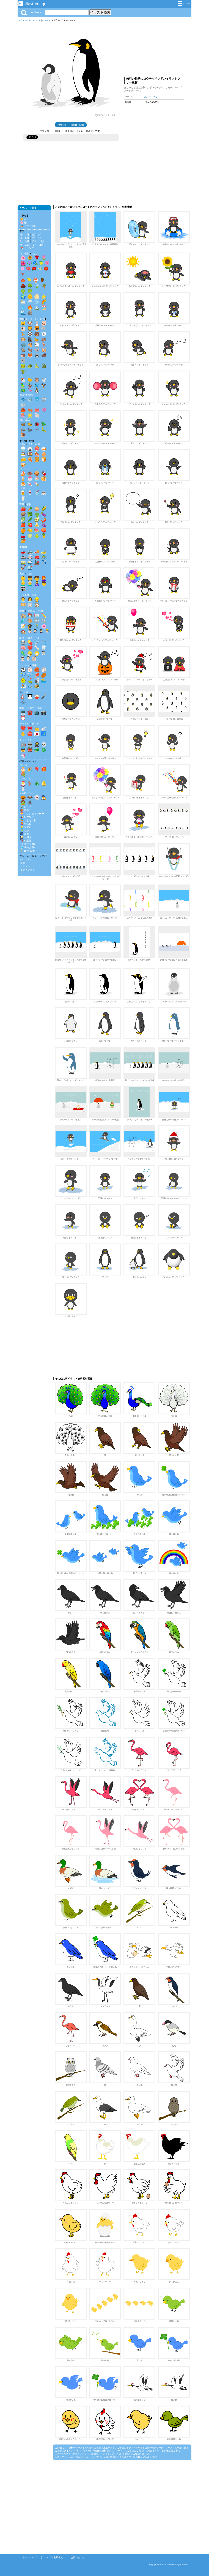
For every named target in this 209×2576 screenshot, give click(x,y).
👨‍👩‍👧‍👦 (23, 588)
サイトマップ (30, 2557)
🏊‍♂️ (44, 680)
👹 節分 (24, 810)
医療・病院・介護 (29, 638)
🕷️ (30, 802)
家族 (21, 573)
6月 (27, 238)
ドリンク (25, 488)
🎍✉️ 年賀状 (27, 850)
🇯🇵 (37, 733)
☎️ (30, 712)
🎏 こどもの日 (28, 225)
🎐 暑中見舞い (28, 847)
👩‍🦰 (44, 578)
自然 (34, 253)
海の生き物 (26, 394)
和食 (22, 444)
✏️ (44, 615)
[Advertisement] (154, 48)
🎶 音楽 (23, 692)
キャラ (29, 318)
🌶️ (44, 519)
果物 (28, 504)
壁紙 (22, 862)
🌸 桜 (23, 222)
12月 (28, 244)
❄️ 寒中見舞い (28, 844)
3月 (27, 234)
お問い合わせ (78, 2557)
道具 (39, 708)
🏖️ (44, 307)
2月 (41, 244)
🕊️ (44, 379)
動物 (21, 318)
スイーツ (25, 469)
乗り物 (23, 547)
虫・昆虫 (25, 419)
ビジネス (24, 595)
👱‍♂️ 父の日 (26, 827)
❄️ (37, 301)
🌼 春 (23, 219)
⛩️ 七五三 (26, 840)
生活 (29, 573)
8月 (40, 238)
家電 (21, 708)
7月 (33, 238)
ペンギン (46, 20)
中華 (37, 444)
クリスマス (26, 778)
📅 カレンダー (28, 248)
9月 (27, 241)
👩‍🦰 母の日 (26, 823)
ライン (29, 859)
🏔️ (37, 307)
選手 (34, 665)
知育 (40, 611)
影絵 (42, 318)
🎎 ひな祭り (27, 817)
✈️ (44, 562)
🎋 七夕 (24, 830)
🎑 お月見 (26, 837)
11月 (42, 241)
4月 (33, 234)
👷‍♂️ (37, 599)
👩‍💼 (30, 599)
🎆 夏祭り (26, 833)
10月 (34, 241)
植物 (26, 253)
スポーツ (24, 665)
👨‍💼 (23, 599)
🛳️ (30, 567)
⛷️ (23, 685)
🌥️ (23, 301)
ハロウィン (26, 792)
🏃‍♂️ (37, 626)
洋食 (30, 444)
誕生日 (24, 764)
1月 (35, 244)
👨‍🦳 (30, 583)
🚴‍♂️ (44, 556)
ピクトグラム (27, 869)
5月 (40, 234)
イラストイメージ (26, 20)
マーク (35, 724)
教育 (21, 611)
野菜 (21, 504)
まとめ (184, 3)
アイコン (24, 724)
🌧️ (30, 301)
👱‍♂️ (23, 583)
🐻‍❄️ (44, 333)
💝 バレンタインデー (32, 813)
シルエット (26, 866)
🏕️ (37, 685)
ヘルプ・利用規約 (54, 2557)
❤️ (30, 647)
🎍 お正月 (26, 806)
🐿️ (30, 349)
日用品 (30, 708)
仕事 (34, 595)
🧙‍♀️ (44, 797)
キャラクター (26, 740)
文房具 (31, 611)
